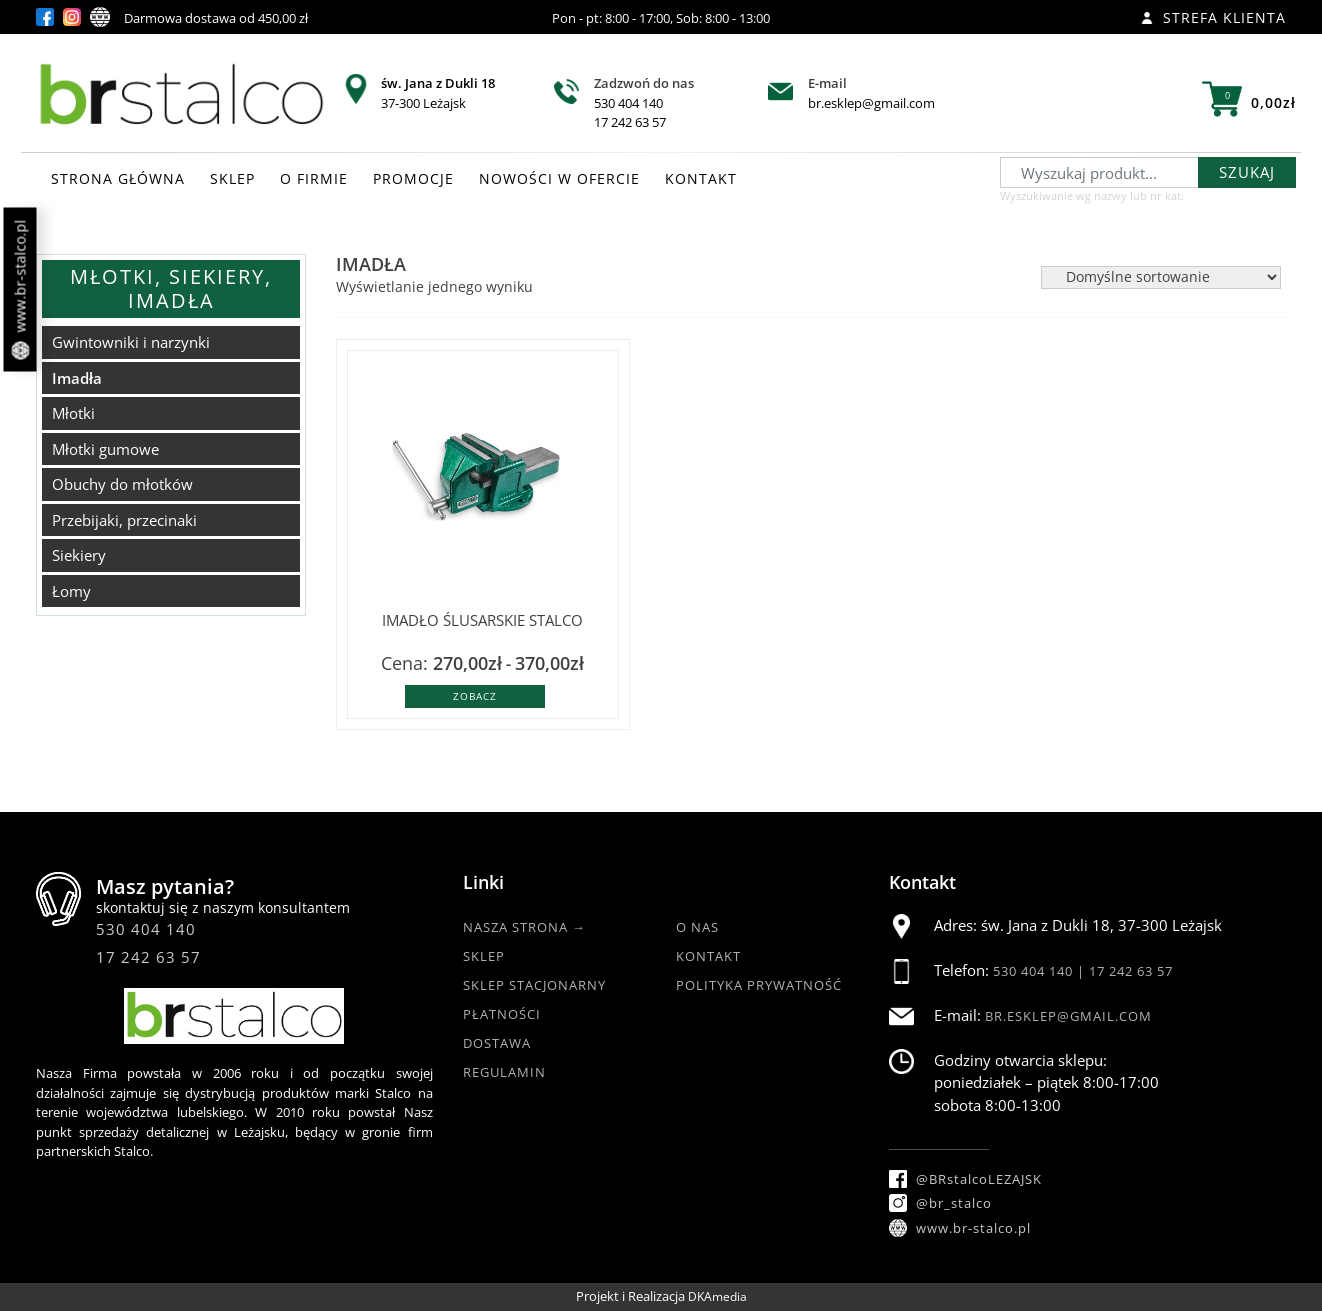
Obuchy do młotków (122, 484)
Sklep (484, 956)
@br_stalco (940, 1203)
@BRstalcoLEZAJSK (965, 1179)
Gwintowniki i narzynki (131, 342)
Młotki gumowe (105, 449)
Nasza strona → (524, 927)
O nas (697, 927)
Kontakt (708, 956)
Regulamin (504, 1072)
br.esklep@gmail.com (871, 103)
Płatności (502, 1014)
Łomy (71, 591)
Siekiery (79, 555)
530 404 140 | (1041, 971)
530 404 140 (628, 103)
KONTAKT (701, 178)
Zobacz (475, 696)
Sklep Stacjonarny (534, 985)
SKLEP (232, 178)
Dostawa (497, 1043)
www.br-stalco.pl (20, 290)
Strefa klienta (1213, 17)
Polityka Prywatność (759, 985)
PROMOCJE (413, 178)
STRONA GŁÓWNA (118, 178)
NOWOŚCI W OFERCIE (559, 178)
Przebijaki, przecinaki (124, 520)
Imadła (77, 378)
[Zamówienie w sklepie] (1161, 277)
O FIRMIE (314, 178)
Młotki (73, 413)
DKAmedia (717, 1296)
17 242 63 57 (630, 122)
